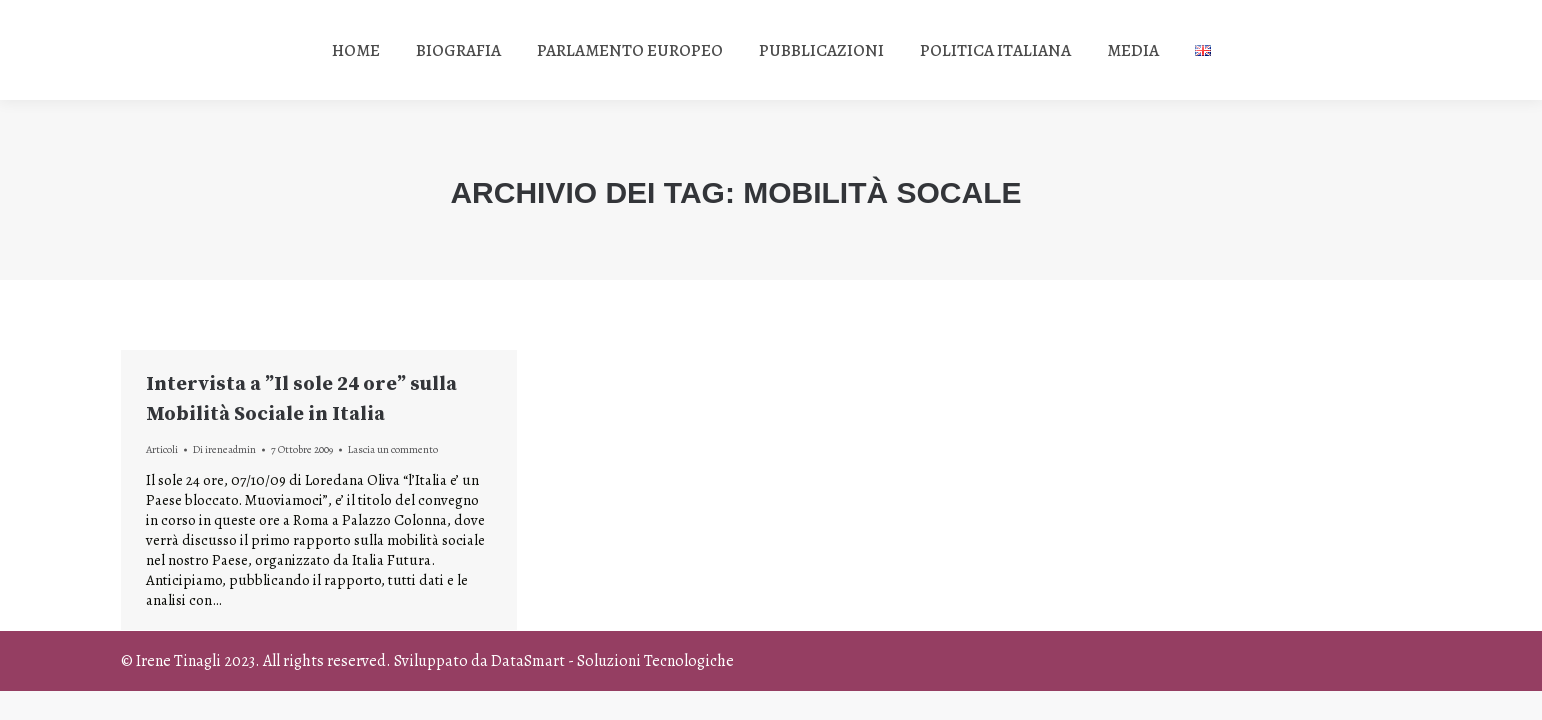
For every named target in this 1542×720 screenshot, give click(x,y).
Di (224, 449)
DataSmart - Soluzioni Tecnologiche (612, 661)
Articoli (162, 449)
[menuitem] (356, 50)
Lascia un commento (393, 449)
